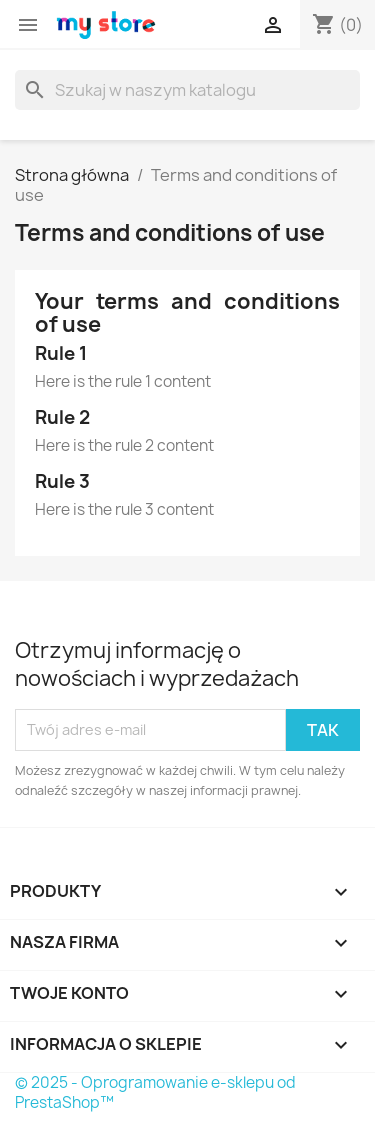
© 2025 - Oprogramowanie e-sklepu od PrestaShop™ (155, 1092)
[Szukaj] (187, 90)
